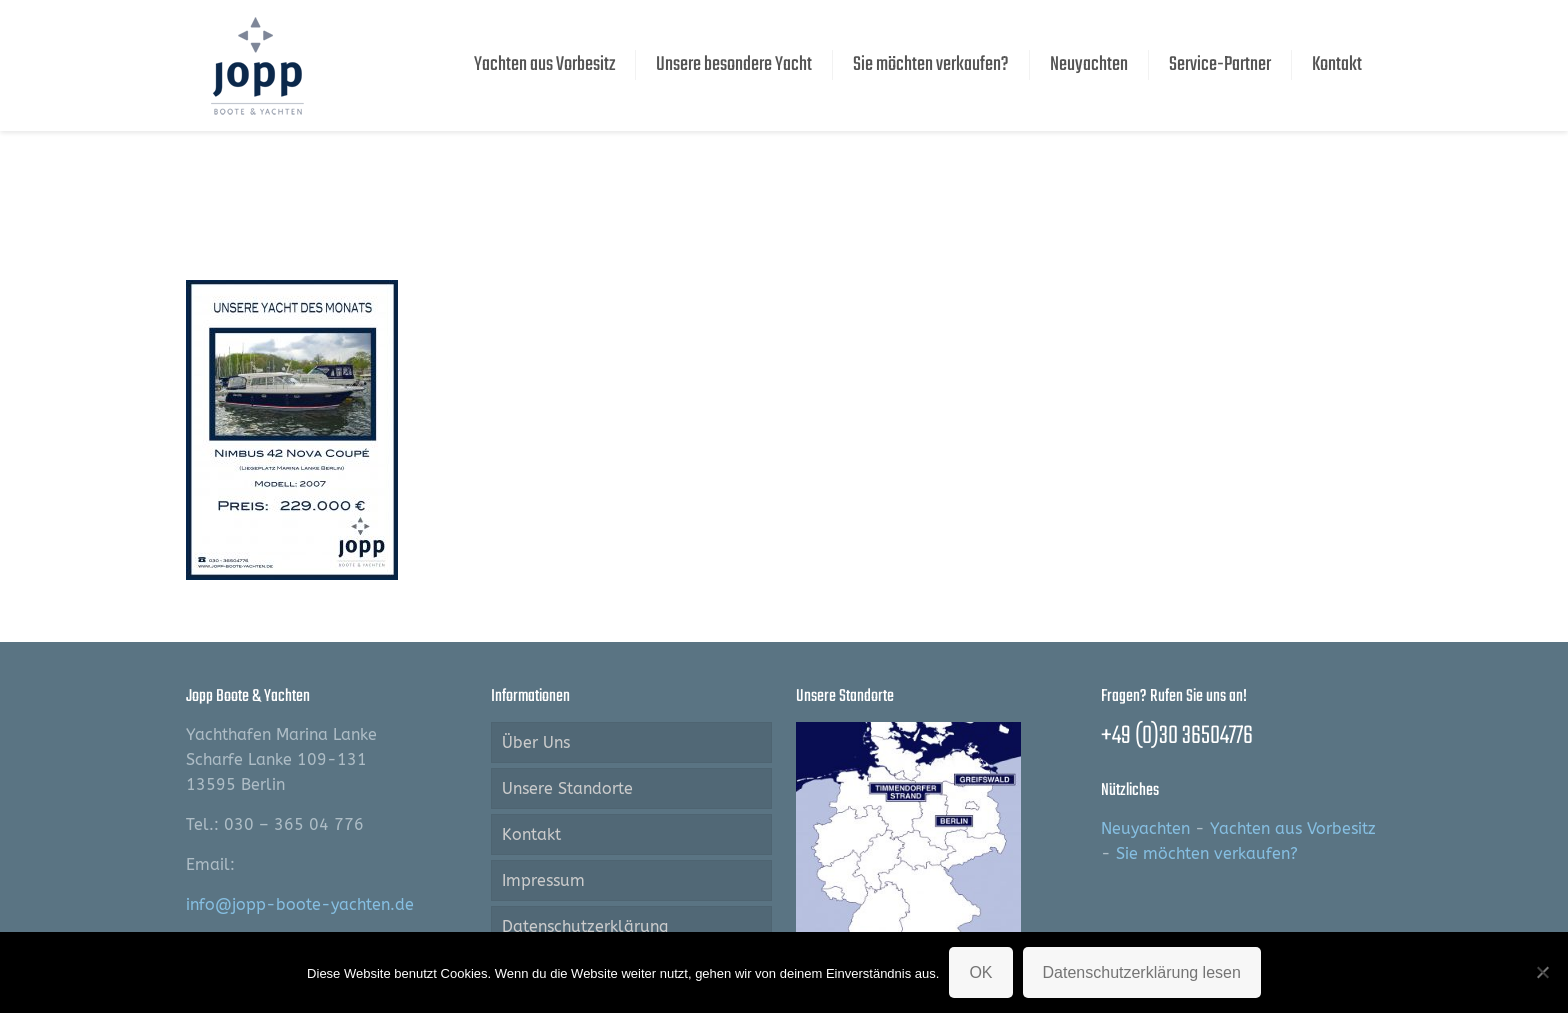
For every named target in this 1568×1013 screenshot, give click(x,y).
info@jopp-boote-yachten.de (300, 904)
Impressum (543, 880)
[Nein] (1543, 972)
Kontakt (531, 834)
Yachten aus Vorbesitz (1293, 828)
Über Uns (536, 742)
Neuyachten (1145, 828)
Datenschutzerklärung (585, 926)
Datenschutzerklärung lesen (1142, 972)
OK (980, 972)
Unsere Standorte (567, 788)
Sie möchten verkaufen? (1207, 853)
